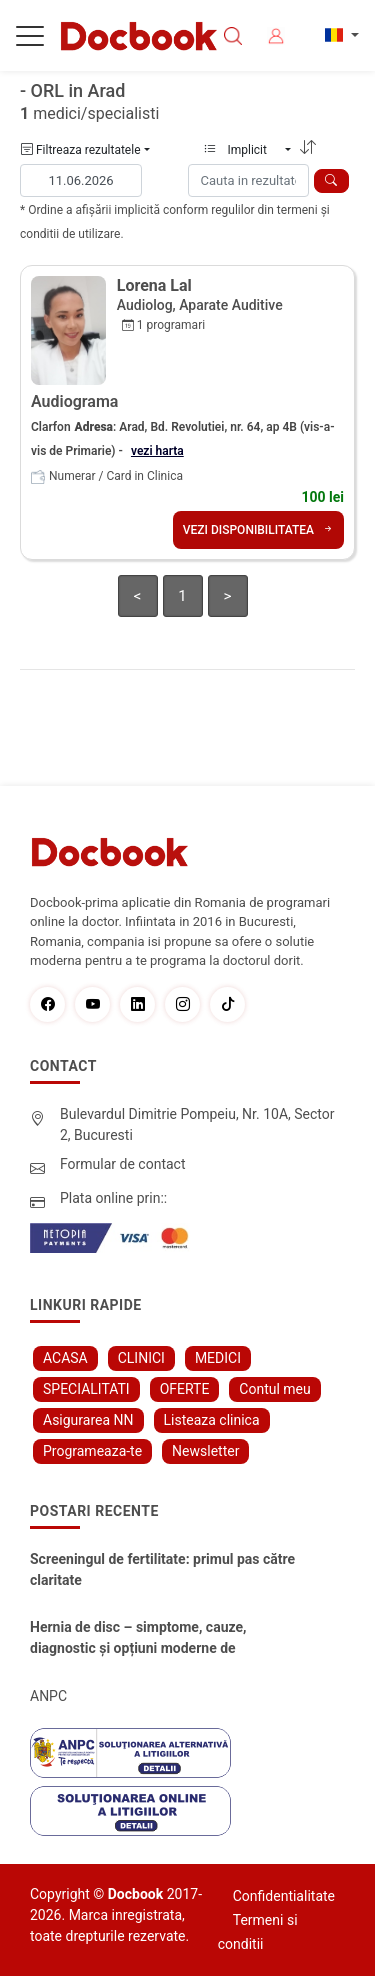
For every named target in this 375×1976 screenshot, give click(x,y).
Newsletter (205, 1451)
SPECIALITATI (86, 1389)
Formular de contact (123, 1164)
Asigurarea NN (88, 1420)
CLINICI (141, 1358)
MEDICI (218, 1358)
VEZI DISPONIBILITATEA (258, 530)
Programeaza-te (92, 1451)
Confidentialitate (284, 1896)
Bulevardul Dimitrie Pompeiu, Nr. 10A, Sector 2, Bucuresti (197, 1124)
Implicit (243, 150)
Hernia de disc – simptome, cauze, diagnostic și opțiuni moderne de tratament (138, 1639)
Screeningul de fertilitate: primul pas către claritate (162, 1569)
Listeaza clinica (212, 1420)
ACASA (65, 1358)
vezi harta (157, 451)
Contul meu (274, 1389)
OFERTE (185, 1389)
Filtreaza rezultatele (81, 150)
